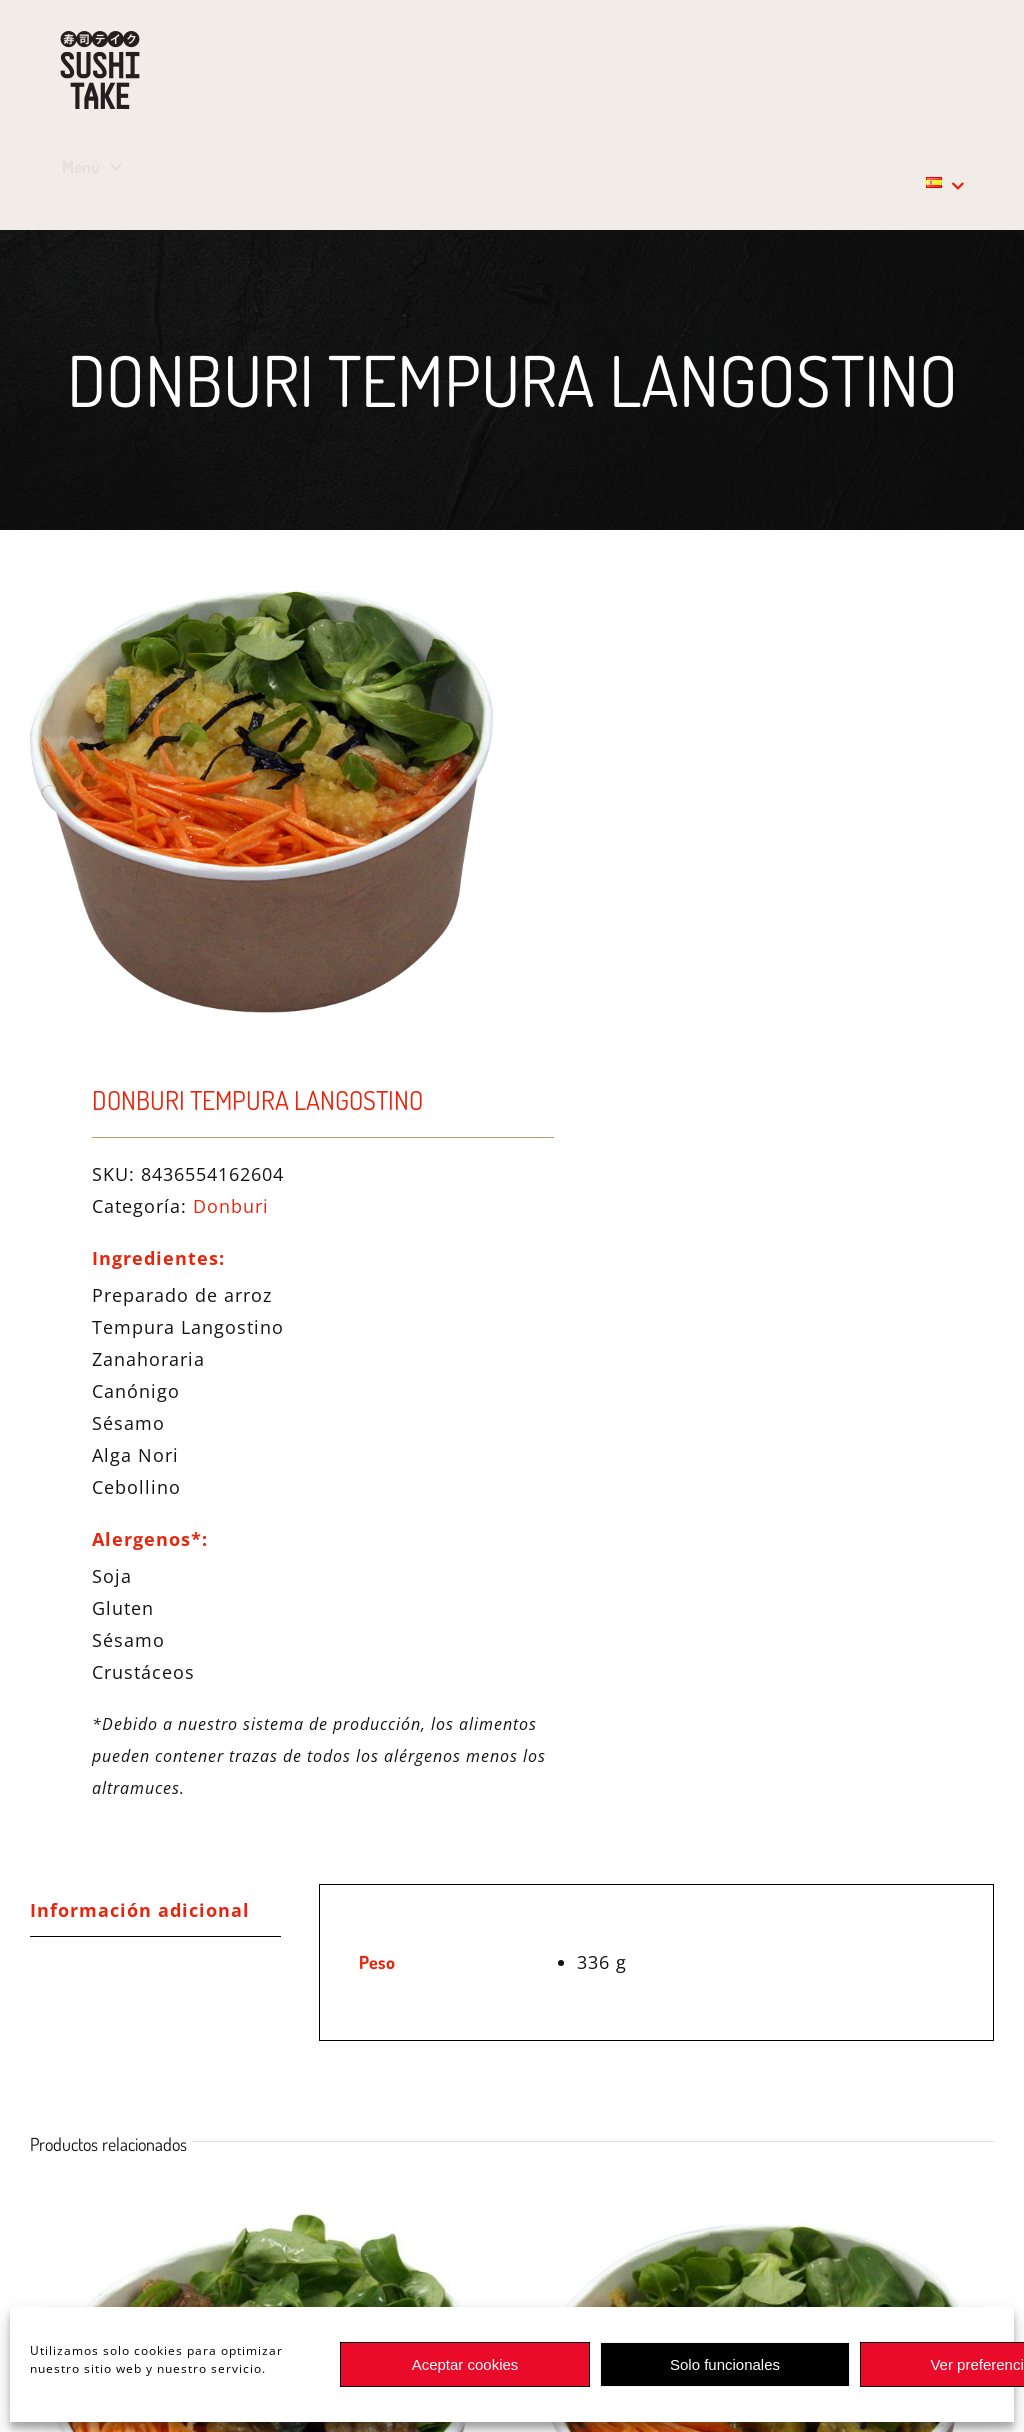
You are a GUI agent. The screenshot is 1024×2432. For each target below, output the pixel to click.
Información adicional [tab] (140, 1910)
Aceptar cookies (465, 2364)
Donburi (231, 1206)
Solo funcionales (725, 2364)
